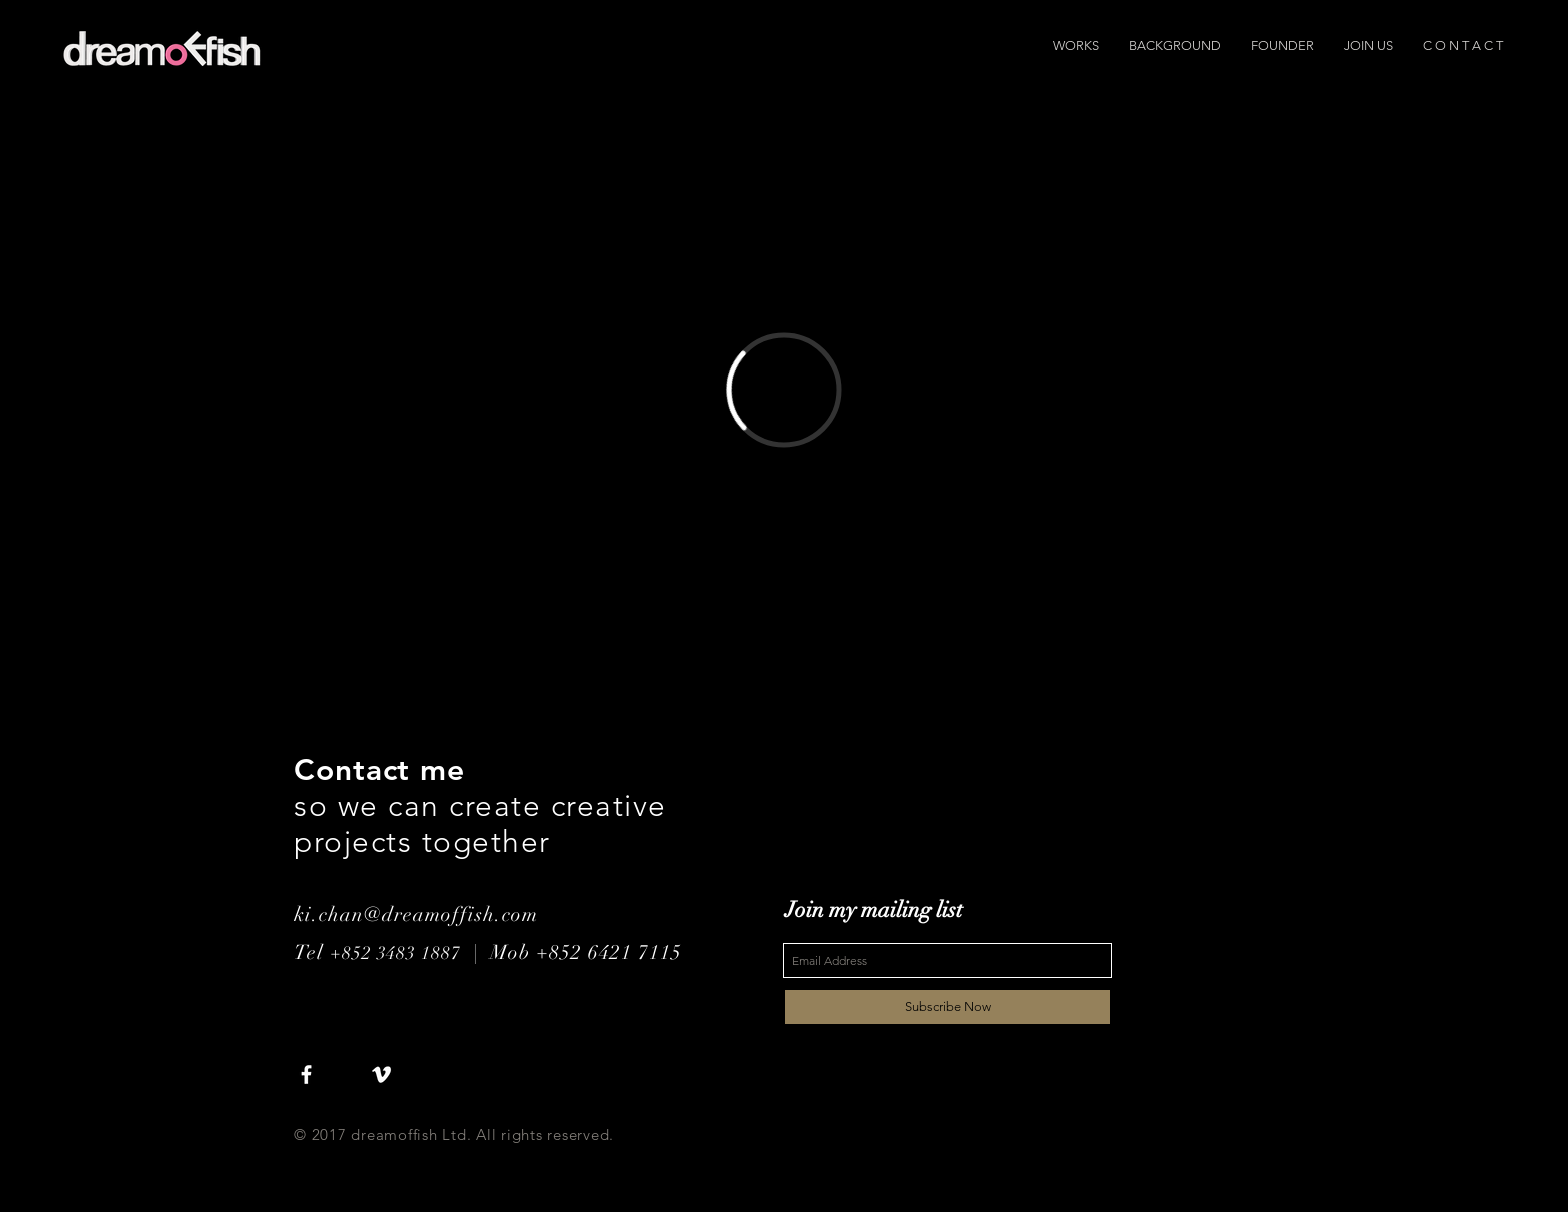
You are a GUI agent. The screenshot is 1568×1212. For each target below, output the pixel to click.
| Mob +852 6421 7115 (571, 952)
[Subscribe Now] (947, 1007)
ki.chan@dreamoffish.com (416, 914)
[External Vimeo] (784, 389)
